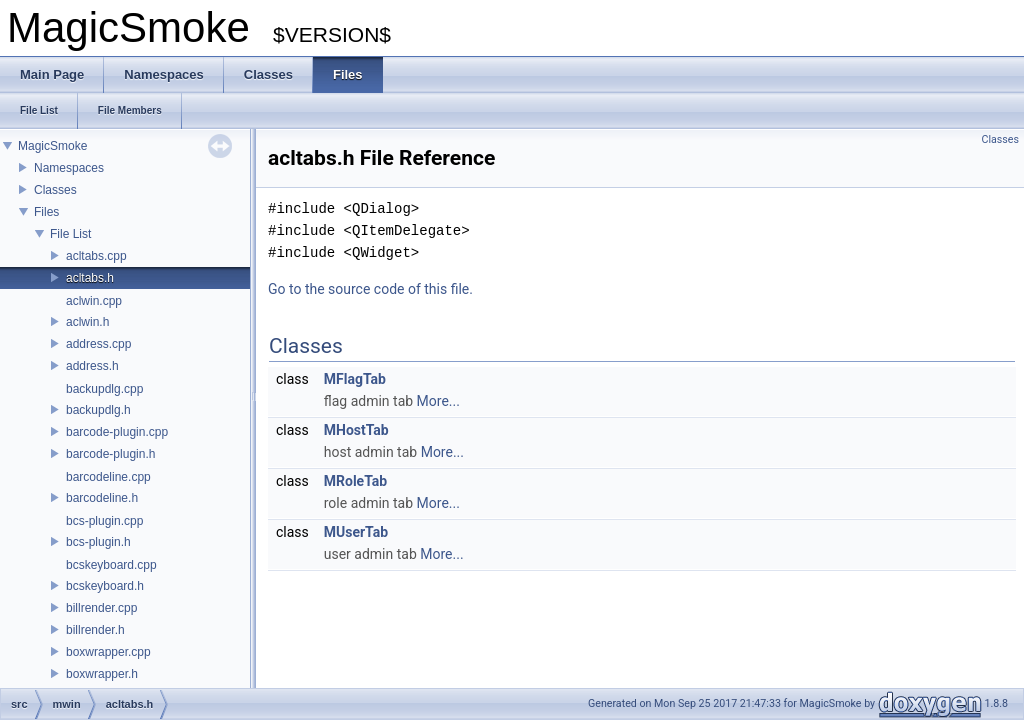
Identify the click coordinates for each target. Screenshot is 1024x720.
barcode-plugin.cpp (117, 432)
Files (46, 212)
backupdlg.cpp (104, 389)
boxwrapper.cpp (108, 652)
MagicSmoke (52, 146)
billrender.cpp (101, 608)
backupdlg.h (98, 410)
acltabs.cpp (96, 256)
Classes (55, 190)
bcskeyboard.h (105, 586)
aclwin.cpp (94, 301)
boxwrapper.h (102, 674)
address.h (92, 366)
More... (438, 401)
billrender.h (95, 630)
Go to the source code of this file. (370, 289)
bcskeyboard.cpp (111, 565)
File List (70, 234)
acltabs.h (90, 278)
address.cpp (98, 344)
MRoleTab (355, 481)
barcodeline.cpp (108, 477)
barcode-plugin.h (110, 454)
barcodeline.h (102, 498)
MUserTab (356, 532)
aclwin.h (87, 322)
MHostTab (356, 430)
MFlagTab (355, 379)
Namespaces (69, 168)
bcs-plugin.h (98, 542)
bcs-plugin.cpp (104, 521)
